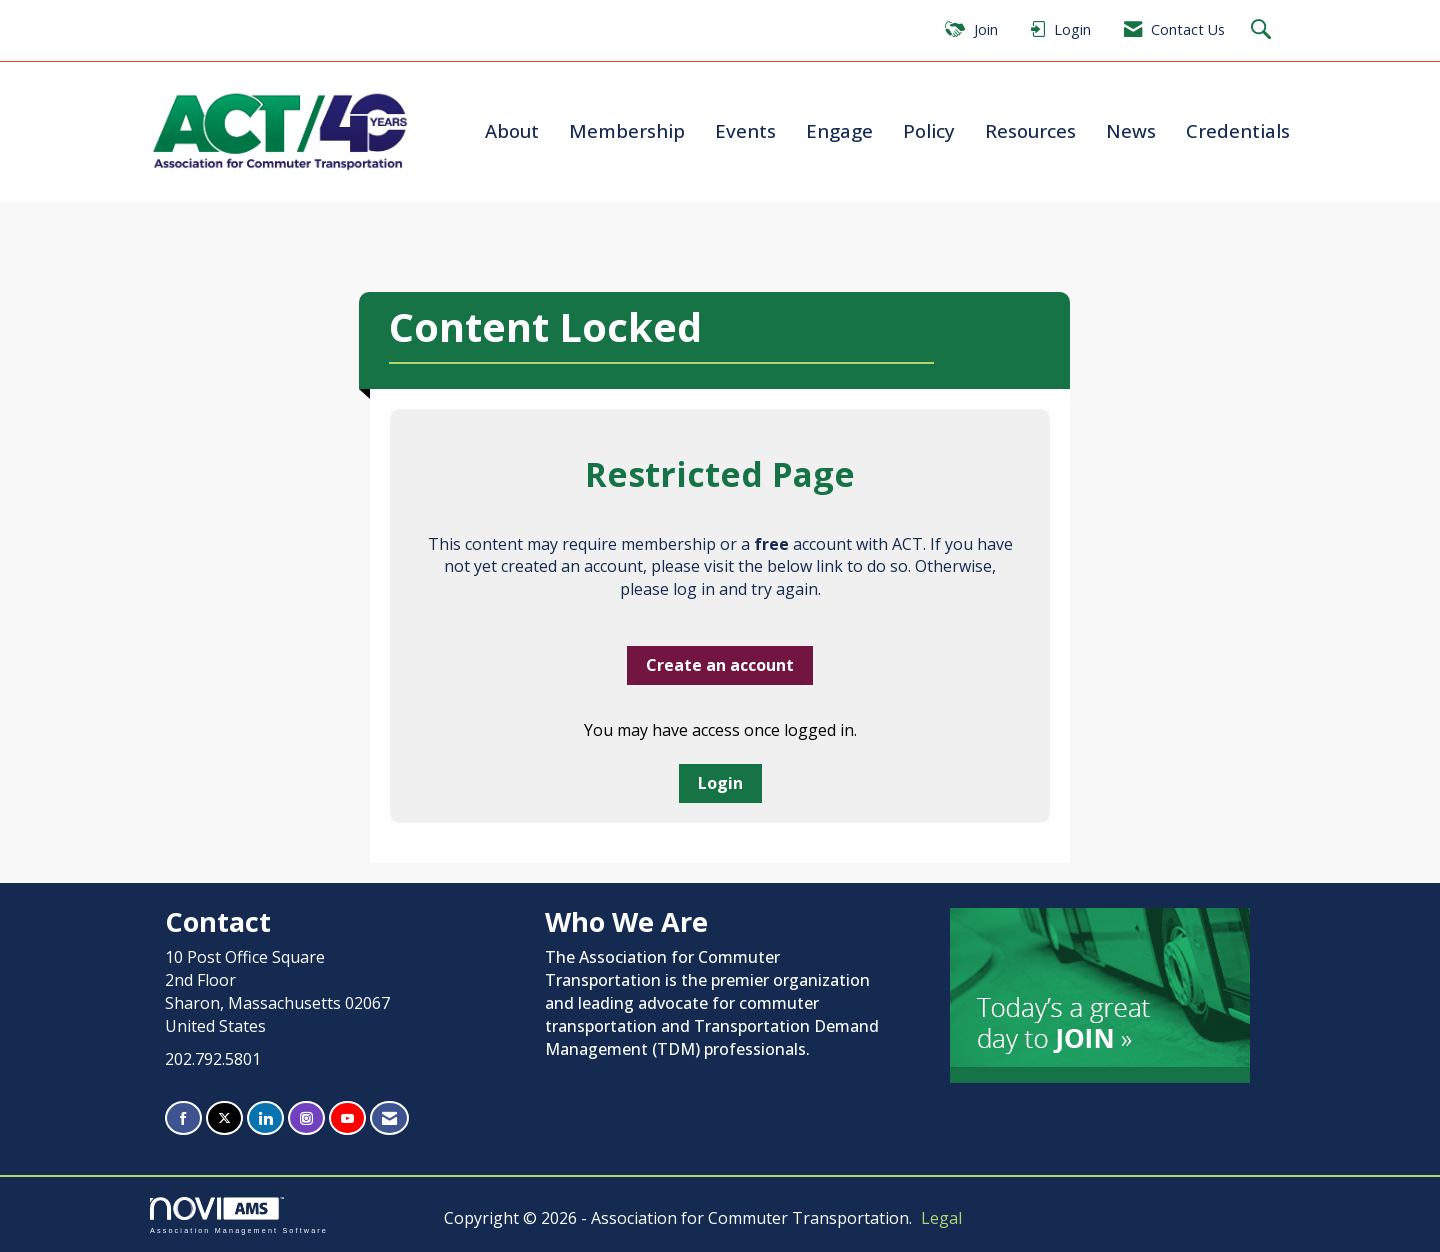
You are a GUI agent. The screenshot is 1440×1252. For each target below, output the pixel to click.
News (1131, 130)
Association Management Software (239, 1215)
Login (720, 783)
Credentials (1238, 130)
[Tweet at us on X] (224, 1118)
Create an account (720, 665)
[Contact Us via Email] (389, 1118)
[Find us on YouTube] (347, 1118)
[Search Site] (1263, 30)
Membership (627, 130)
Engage (839, 130)
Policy (929, 130)
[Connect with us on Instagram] (306, 1118)
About (512, 130)
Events (745, 130)
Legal (941, 1218)
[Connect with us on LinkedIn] (265, 1118)
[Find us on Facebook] (183, 1118)
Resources (1030, 130)
